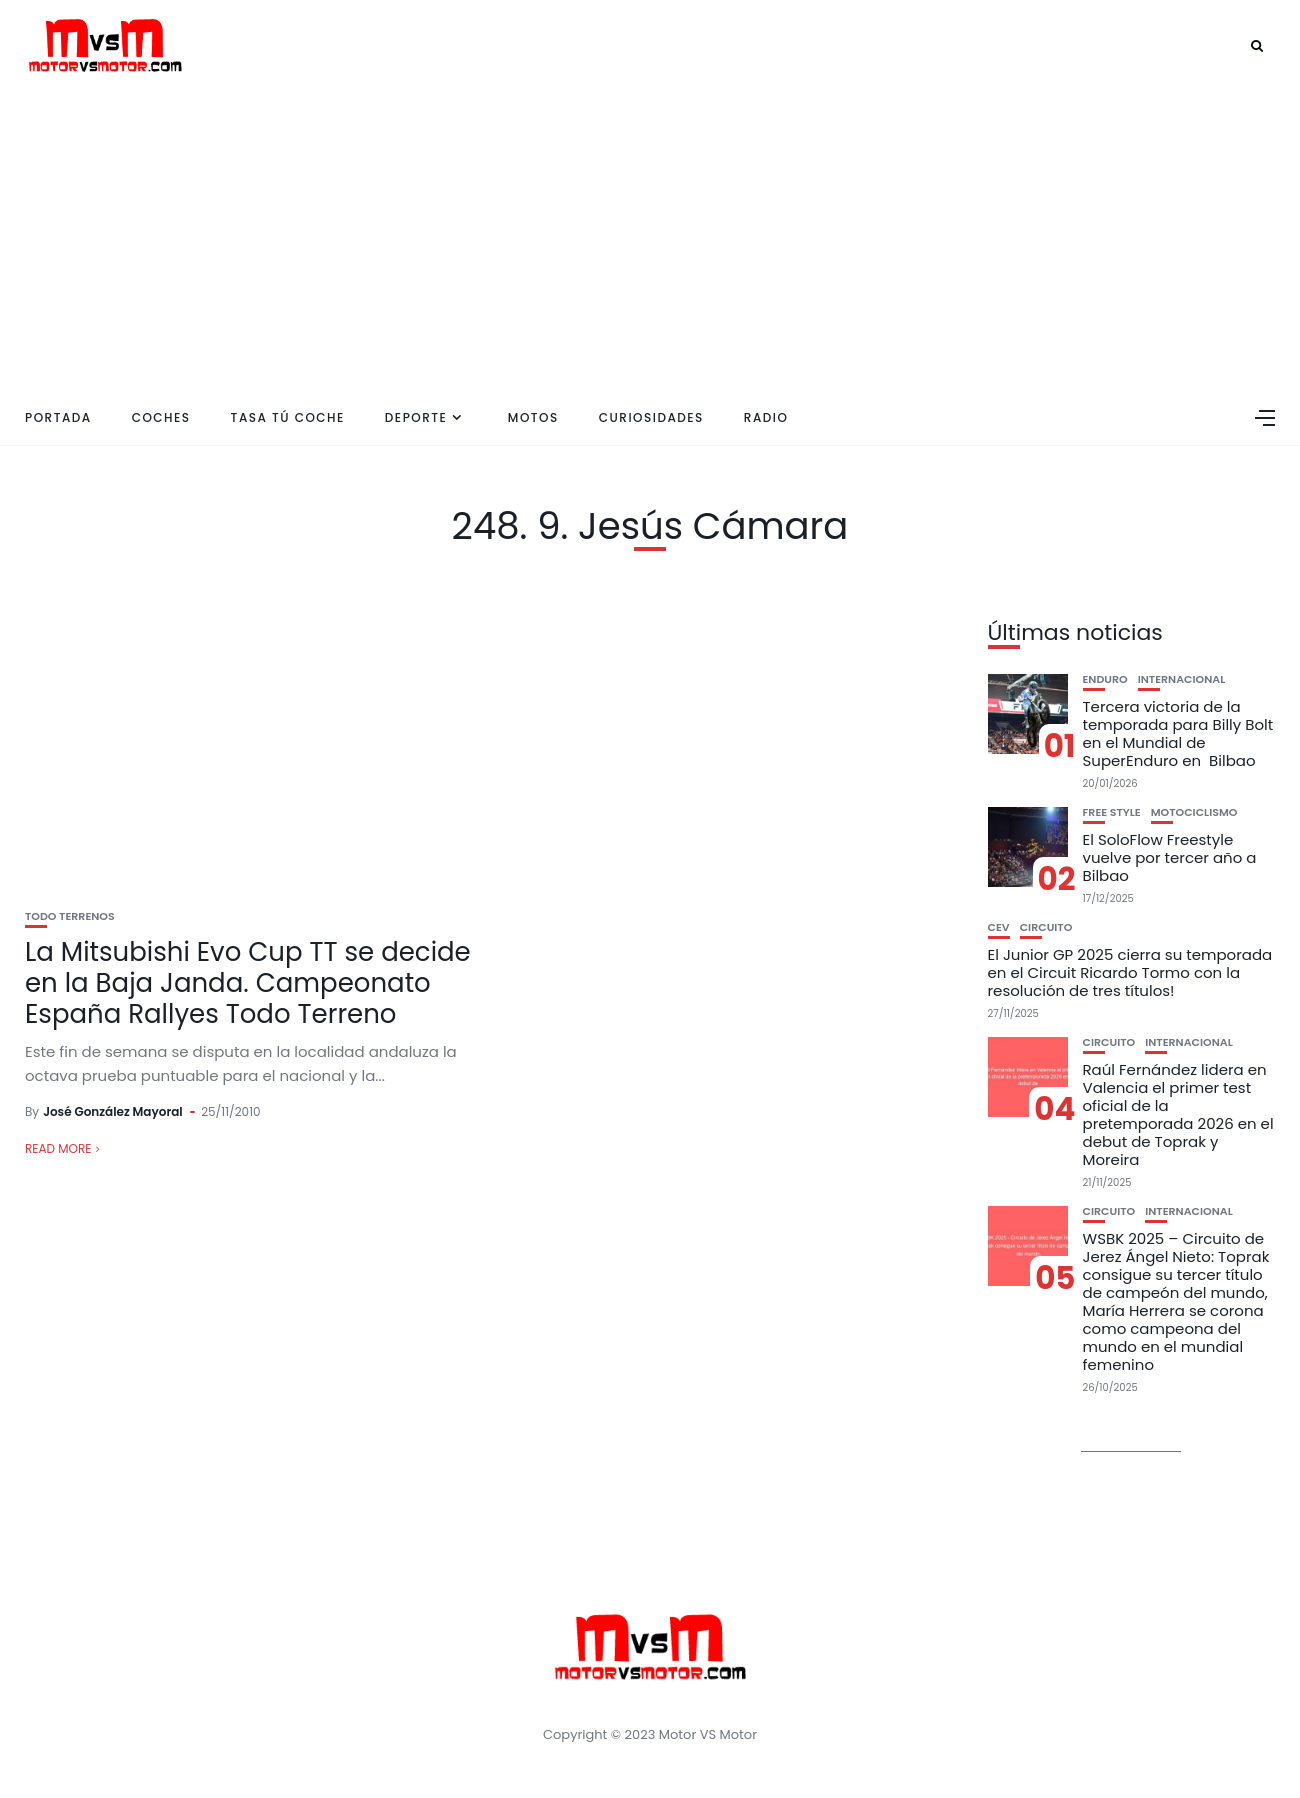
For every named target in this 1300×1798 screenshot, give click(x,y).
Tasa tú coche (288, 417)
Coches (161, 417)
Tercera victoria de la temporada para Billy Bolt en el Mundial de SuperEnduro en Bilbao (1178, 733)
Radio (766, 417)
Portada (58, 417)
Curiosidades (651, 417)
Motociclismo (1194, 812)
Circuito (1046, 927)
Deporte (416, 417)
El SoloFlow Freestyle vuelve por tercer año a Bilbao (1170, 857)
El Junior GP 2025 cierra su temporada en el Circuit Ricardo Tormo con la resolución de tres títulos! (1130, 972)
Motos (533, 417)
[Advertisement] (650, 240)
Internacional (1182, 679)
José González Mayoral (113, 1111)
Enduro (1105, 679)
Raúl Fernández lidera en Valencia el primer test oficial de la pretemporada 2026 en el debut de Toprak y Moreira (1178, 1114)
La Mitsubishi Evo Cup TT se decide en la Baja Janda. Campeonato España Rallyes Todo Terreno (248, 983)
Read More (58, 1148)
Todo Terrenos (70, 916)
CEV (999, 927)
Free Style (1112, 812)
